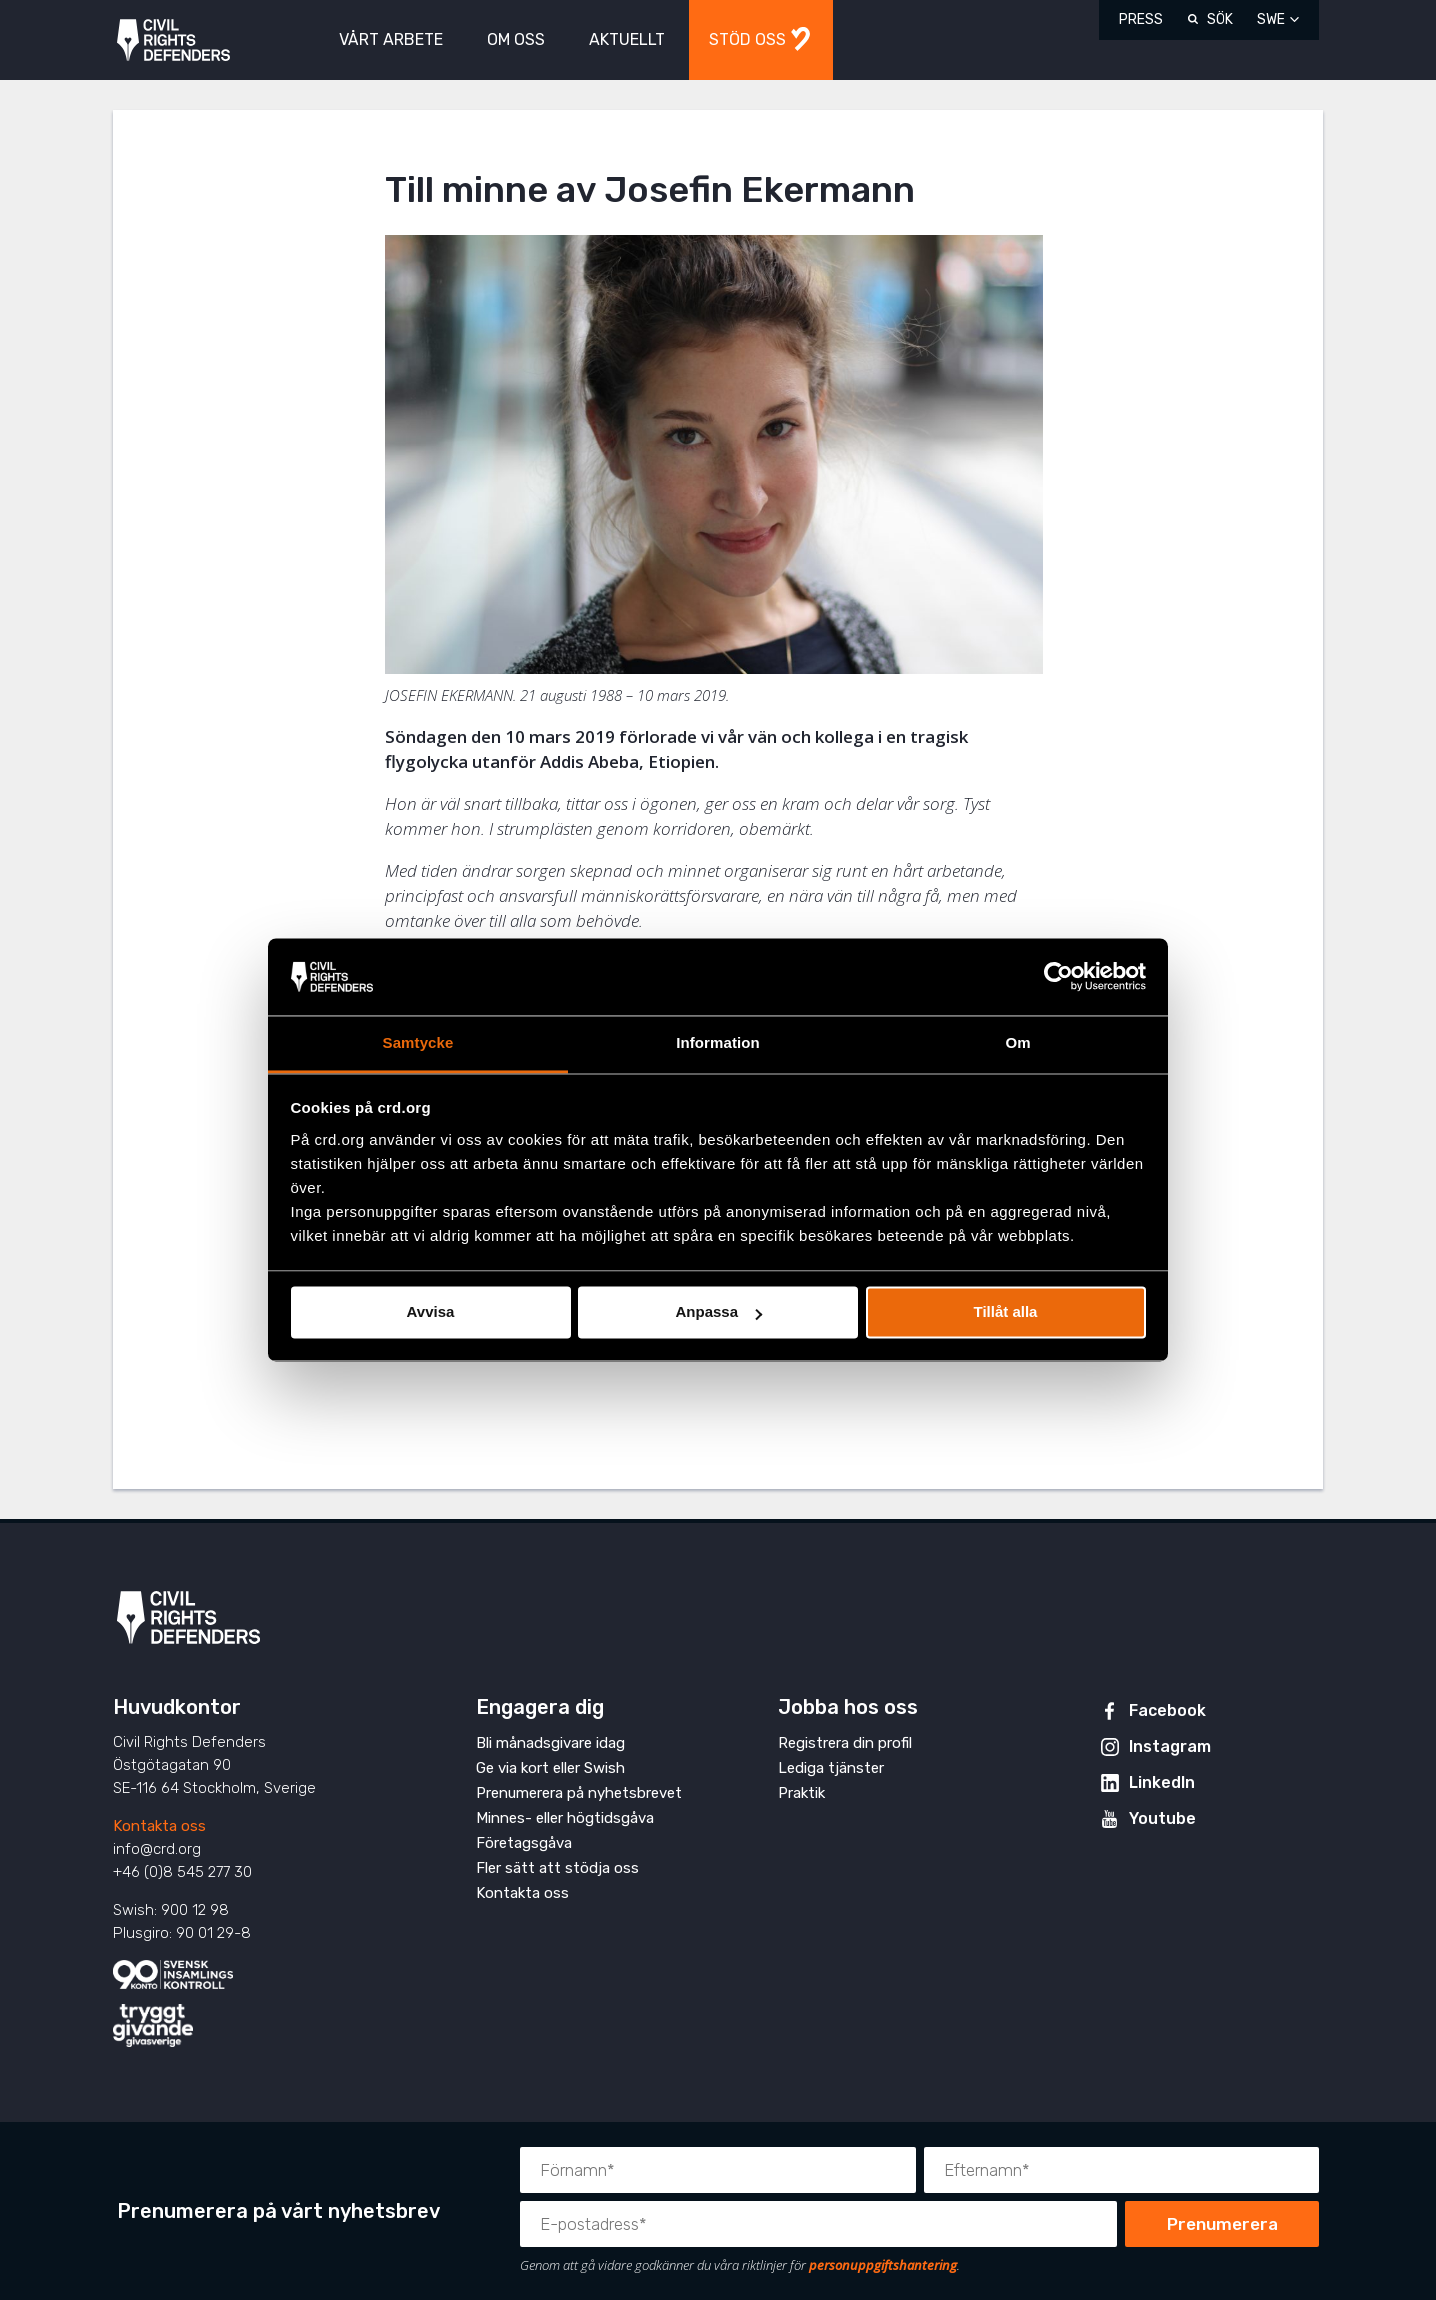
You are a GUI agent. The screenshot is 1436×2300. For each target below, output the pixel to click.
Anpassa (718, 1312)
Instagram (1170, 1746)
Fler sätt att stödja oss (557, 1868)
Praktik (801, 1793)
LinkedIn (1162, 1782)
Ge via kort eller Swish (550, 1768)
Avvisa (431, 1312)
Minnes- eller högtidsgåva (565, 1818)
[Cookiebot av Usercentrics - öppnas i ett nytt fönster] (1058, 977)
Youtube (1162, 1818)
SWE (1271, 19)
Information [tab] (718, 1042)
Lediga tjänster (831, 1768)
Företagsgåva (524, 1843)
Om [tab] (1017, 1042)
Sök (1220, 19)
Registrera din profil (845, 1743)
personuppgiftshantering (883, 2265)
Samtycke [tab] (418, 1042)
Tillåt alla (1006, 1312)
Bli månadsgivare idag (550, 1743)
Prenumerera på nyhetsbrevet (579, 1793)
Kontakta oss (159, 1826)
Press (1141, 19)
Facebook (1167, 1710)
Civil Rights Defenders (173, 40)
